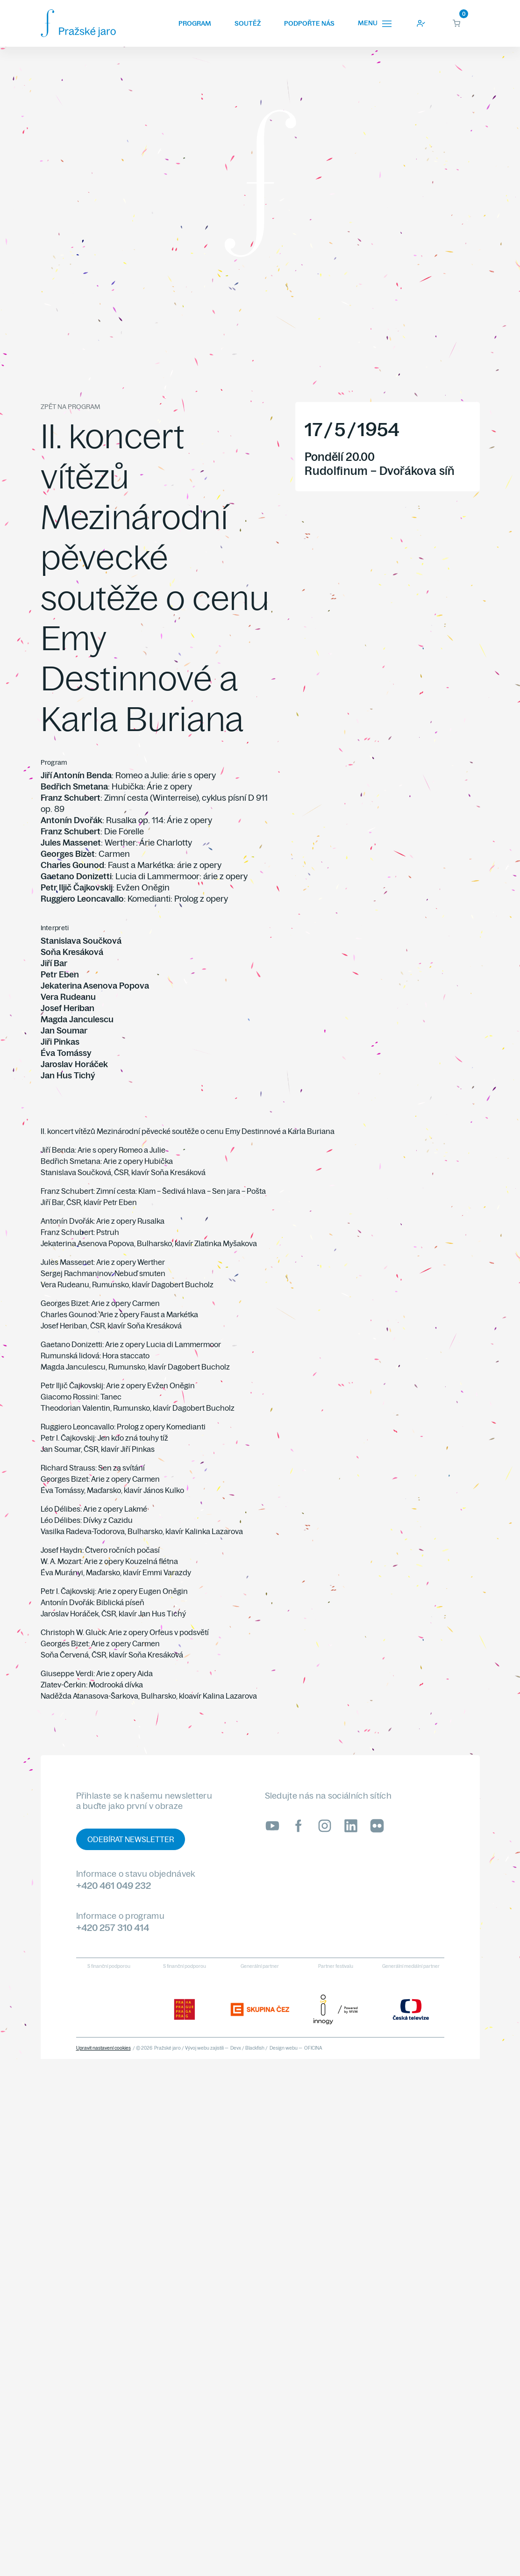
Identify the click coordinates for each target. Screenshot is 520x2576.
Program (194, 23)
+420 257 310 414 (112, 1927)
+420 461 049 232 (113, 1885)
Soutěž (248, 23)
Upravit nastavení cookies (103, 2048)
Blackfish (254, 2048)
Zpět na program (70, 406)
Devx (235, 2048)
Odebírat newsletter (130, 1839)
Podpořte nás (309, 23)
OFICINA (313, 2048)
